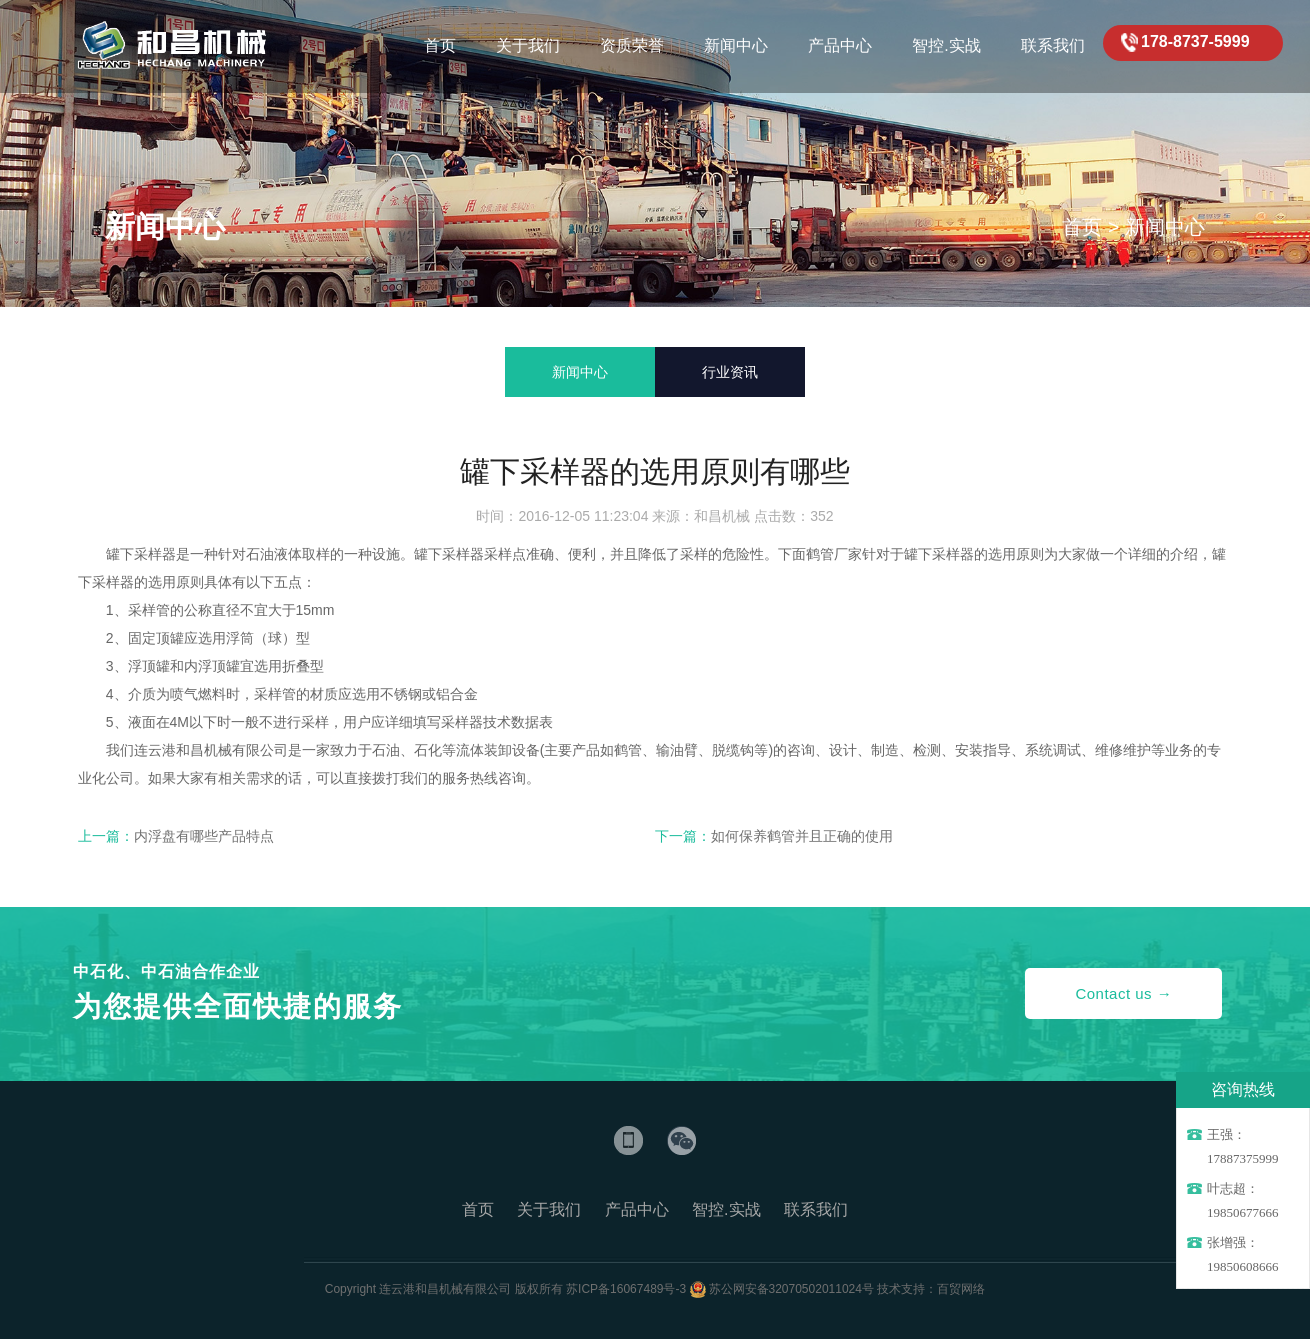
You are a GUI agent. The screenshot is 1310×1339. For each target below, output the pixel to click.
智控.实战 (726, 1209)
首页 (1082, 227)
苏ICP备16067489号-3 (626, 1289)
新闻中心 (1165, 227)
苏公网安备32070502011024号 (791, 1289)
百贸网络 (961, 1289)
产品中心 (637, 1209)
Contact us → (1123, 993)
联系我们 (816, 1209)
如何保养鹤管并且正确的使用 (802, 836)
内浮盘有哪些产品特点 (204, 836)
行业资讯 (730, 372)
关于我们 (549, 1209)
